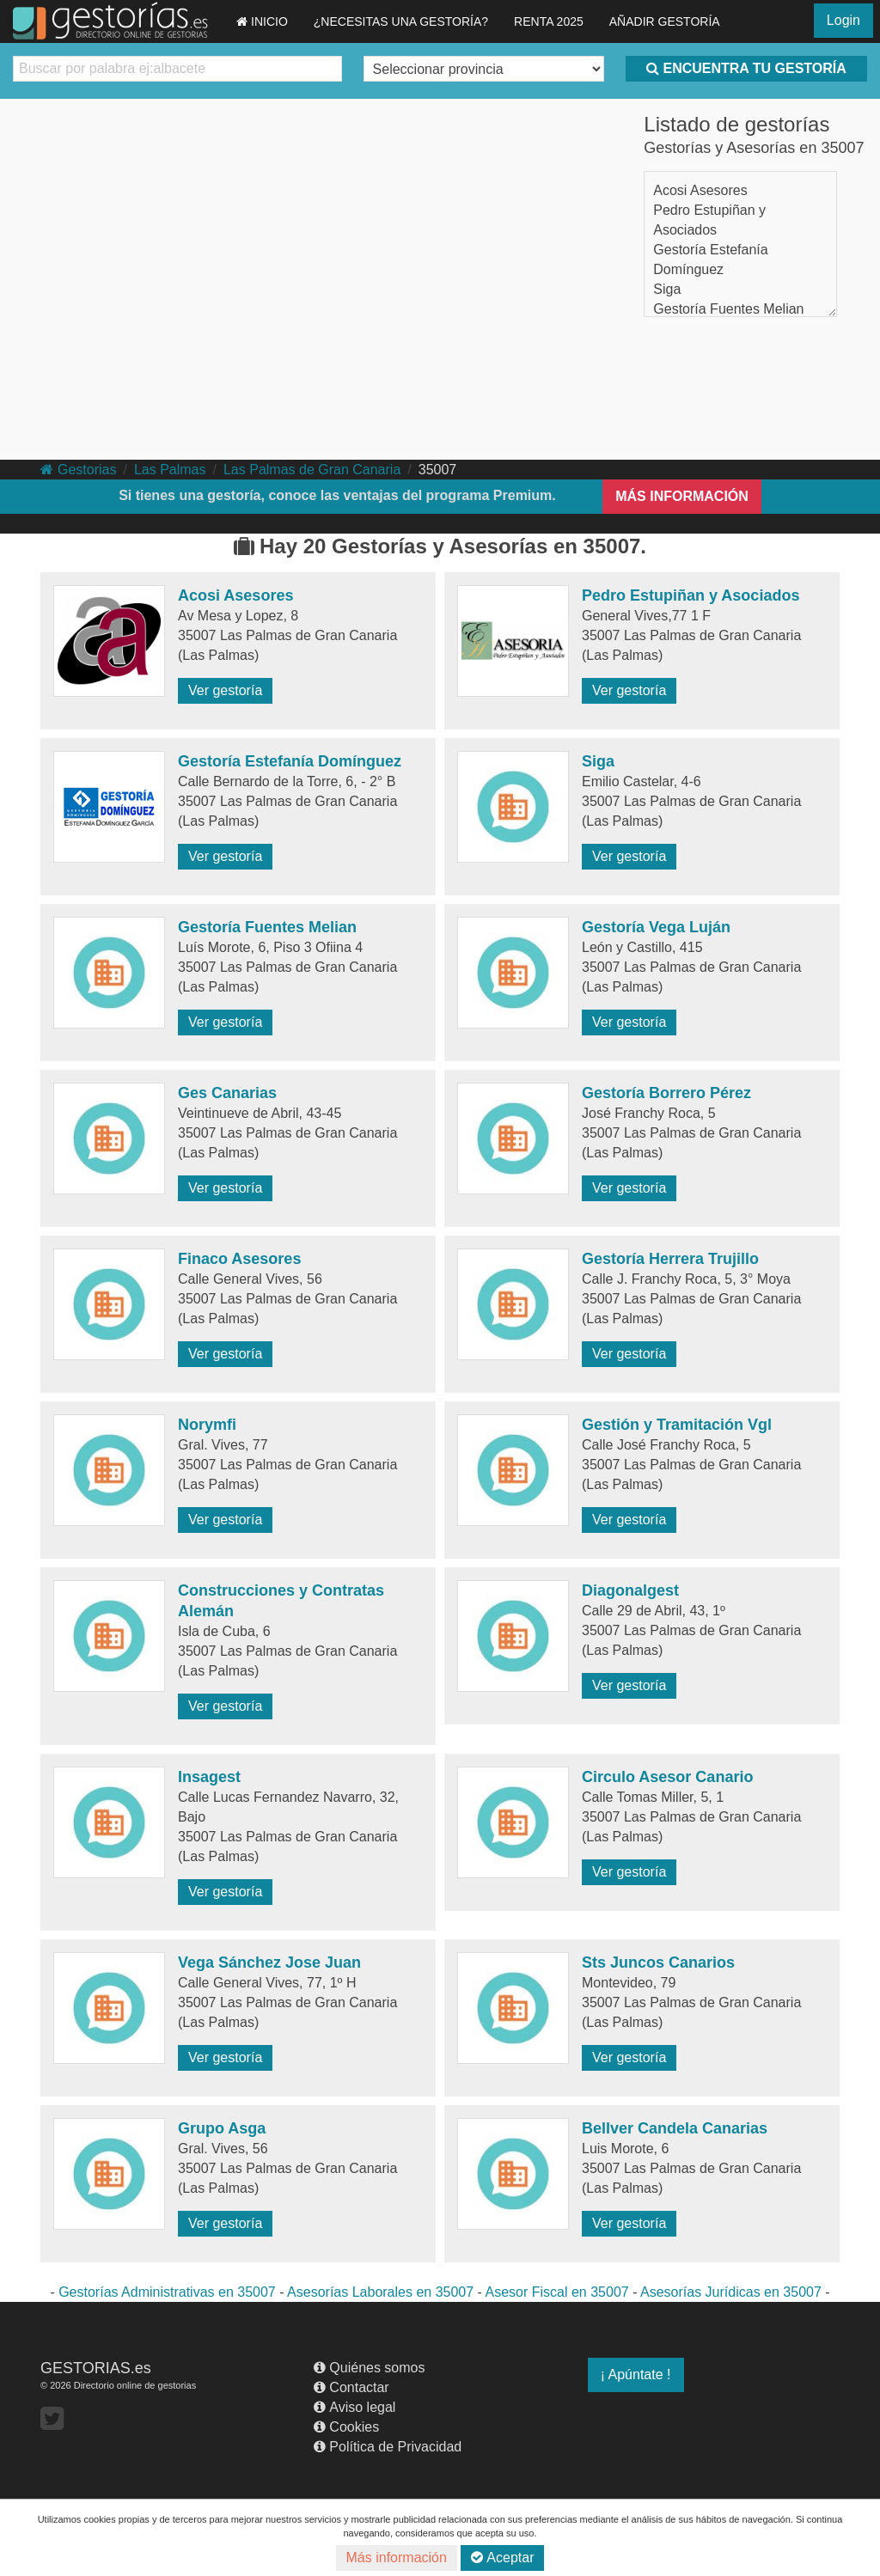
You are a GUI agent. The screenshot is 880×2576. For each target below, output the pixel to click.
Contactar (351, 2387)
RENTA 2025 (549, 21)
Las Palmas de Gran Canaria (311, 469)
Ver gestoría (225, 690)
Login (843, 20)
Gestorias (78, 469)
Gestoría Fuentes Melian (728, 309)
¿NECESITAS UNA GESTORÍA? (401, 21)
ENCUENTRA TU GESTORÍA (746, 68)
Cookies (346, 2427)
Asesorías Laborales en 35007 (380, 2292)
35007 (438, 469)
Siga (667, 289)
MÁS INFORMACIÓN (682, 496)
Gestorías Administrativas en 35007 (167, 2292)
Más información (396, 2557)
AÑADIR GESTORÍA (664, 21)
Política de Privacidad (387, 2446)
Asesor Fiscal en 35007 (556, 2292)
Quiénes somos (369, 2367)
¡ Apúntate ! (636, 2374)
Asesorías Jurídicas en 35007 (731, 2292)
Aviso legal (354, 2407)
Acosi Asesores (700, 190)
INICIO (262, 21)
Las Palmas (170, 469)
